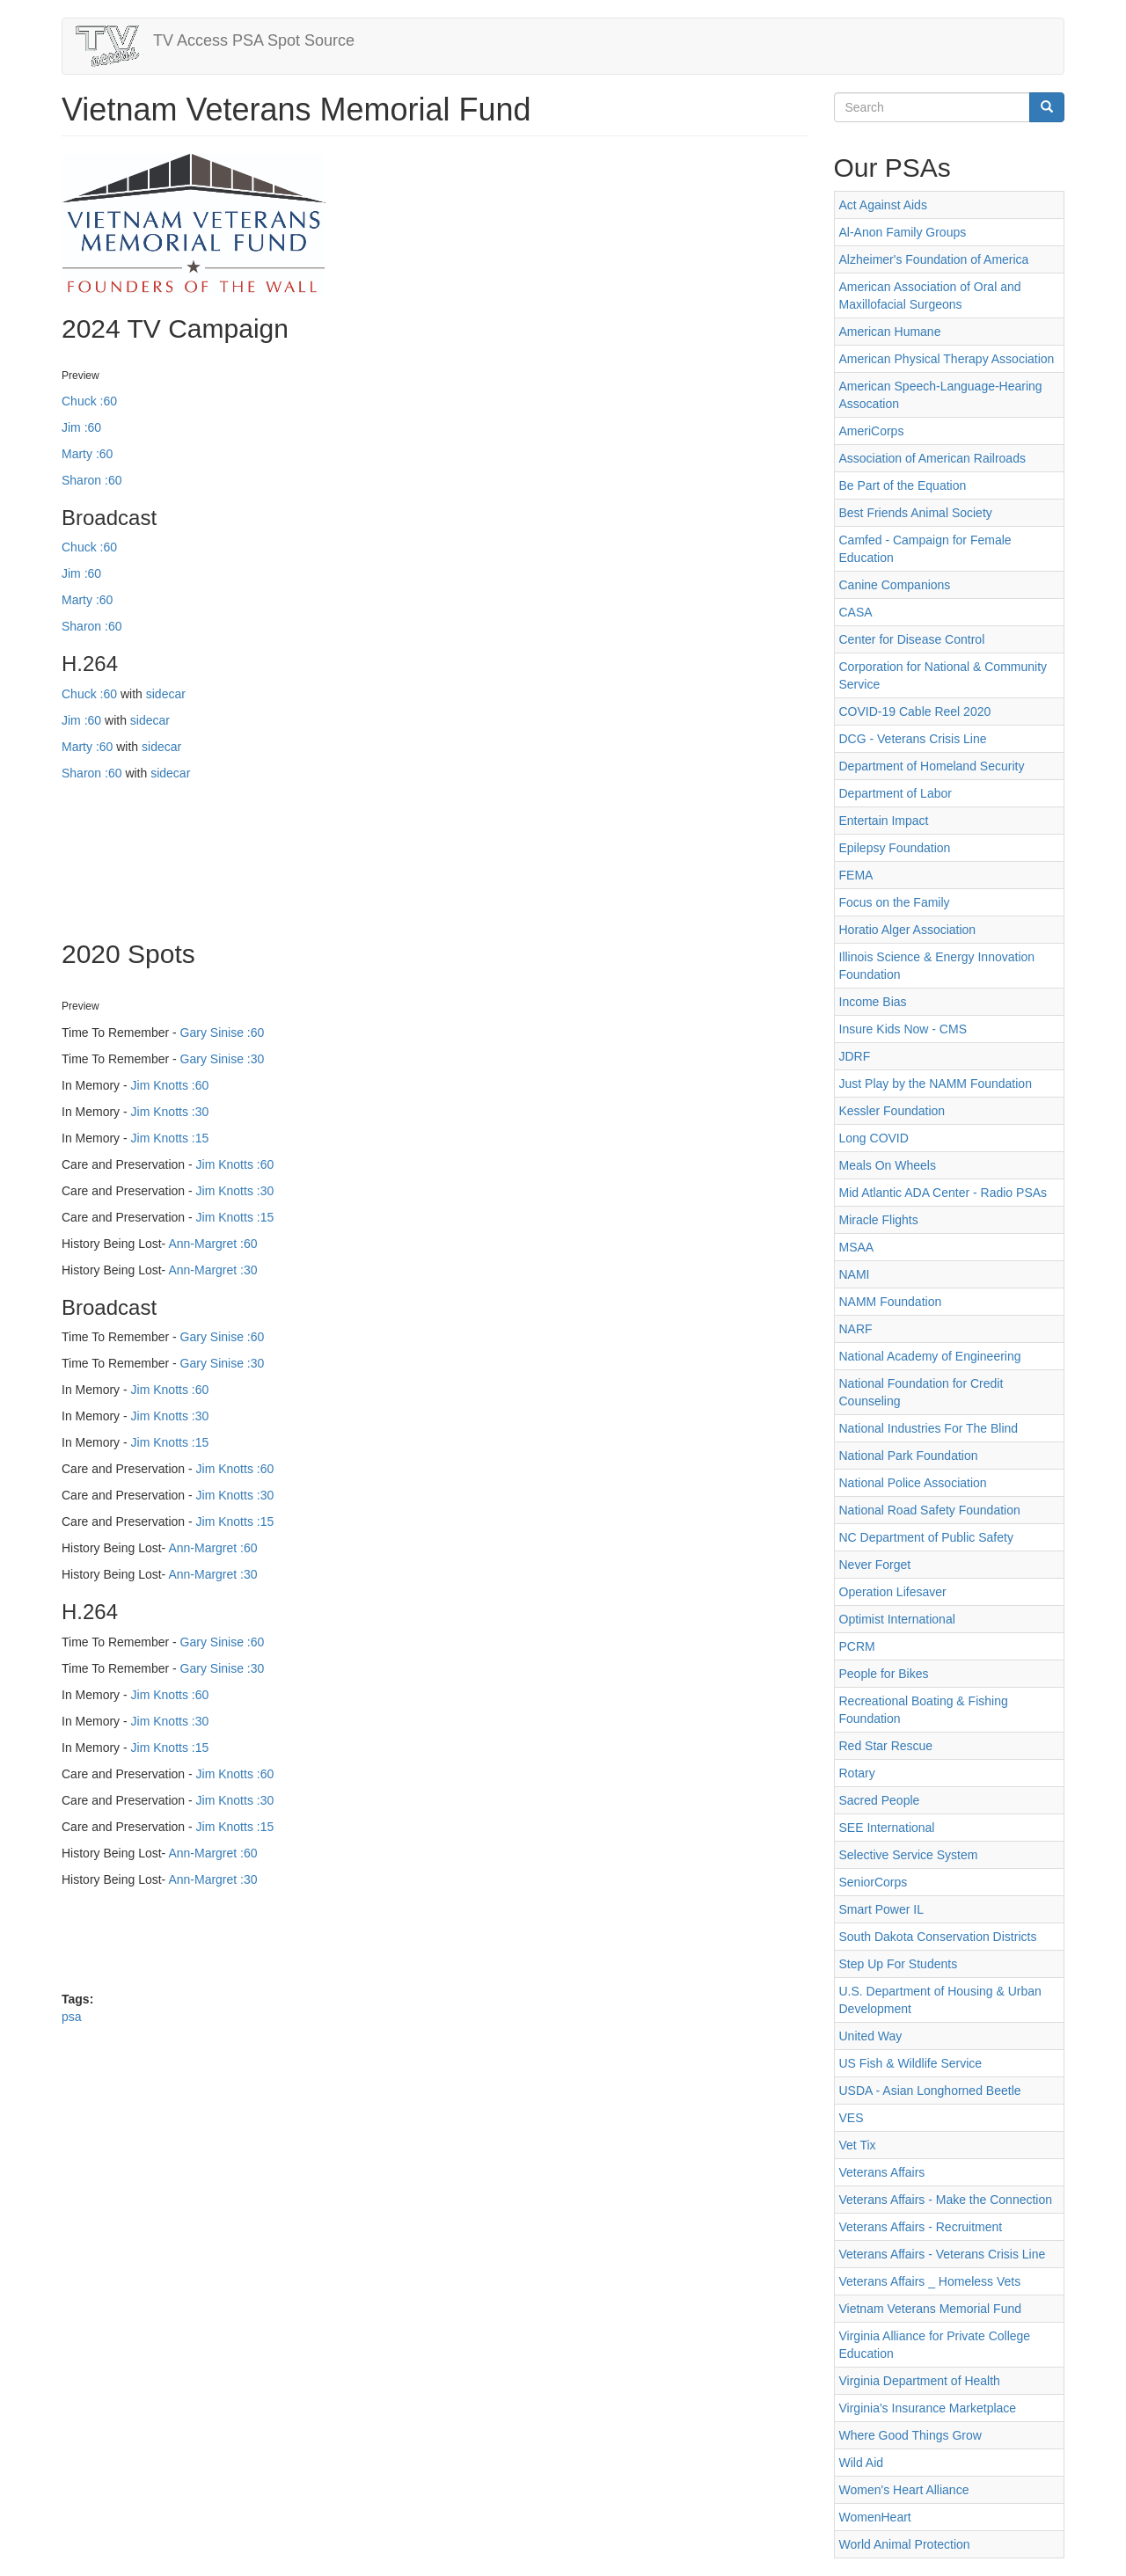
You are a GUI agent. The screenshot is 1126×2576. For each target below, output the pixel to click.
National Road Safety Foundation (929, 1510)
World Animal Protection (904, 2544)
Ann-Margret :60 (212, 1244)
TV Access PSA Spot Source (254, 40)
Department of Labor (895, 793)
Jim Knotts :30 (170, 1112)
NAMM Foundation (890, 1302)
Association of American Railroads (932, 458)
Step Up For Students (898, 1964)
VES (851, 2118)
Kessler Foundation (892, 1111)
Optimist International (897, 1619)
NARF (856, 1329)
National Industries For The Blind (929, 1428)
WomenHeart (875, 2517)
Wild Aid (861, 2463)
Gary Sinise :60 (222, 1032)
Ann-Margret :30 (212, 1270)
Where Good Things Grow (910, 2435)
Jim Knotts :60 (170, 1085)
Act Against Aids (883, 205)
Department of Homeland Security (932, 766)
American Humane (890, 332)
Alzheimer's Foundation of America (934, 259)
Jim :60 (81, 427)
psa (72, 2017)
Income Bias (873, 1002)
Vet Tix (857, 2145)
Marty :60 (87, 454)
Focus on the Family (894, 902)
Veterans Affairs (882, 2172)
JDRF (855, 1056)
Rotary (857, 1773)
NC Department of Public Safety (926, 1537)
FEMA (856, 875)
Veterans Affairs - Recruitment (921, 2227)
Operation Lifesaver (893, 1592)
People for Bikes (884, 1674)
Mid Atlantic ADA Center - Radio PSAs (943, 1193)
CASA (856, 612)
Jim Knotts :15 (170, 1138)
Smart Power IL (881, 1909)
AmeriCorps (871, 431)
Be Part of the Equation (903, 485)
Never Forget (875, 1565)
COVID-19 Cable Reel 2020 (915, 711)
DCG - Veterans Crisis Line (913, 739)
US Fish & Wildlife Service (911, 2063)
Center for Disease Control (912, 639)
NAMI (854, 1274)
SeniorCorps (873, 1882)
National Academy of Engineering (930, 1356)
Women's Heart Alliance (904, 2490)
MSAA (856, 1247)
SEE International (887, 1828)
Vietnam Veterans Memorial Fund (930, 2309)
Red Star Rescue (886, 1746)
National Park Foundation (908, 1456)
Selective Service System (908, 1855)
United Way (871, 2036)
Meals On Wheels (887, 1165)
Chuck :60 (89, 401)
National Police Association (913, 1483)
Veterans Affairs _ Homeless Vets (930, 2281)
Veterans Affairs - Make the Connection (946, 2200)
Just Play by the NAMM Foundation (935, 1083)
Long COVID (874, 1138)
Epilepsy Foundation (895, 848)
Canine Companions (895, 585)
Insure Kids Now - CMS (903, 1029)
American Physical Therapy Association (947, 359)
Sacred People (879, 1800)
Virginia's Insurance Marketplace (928, 2408)
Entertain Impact (884, 821)
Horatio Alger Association (907, 930)
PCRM (857, 1646)
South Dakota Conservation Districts (938, 1937)
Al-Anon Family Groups (903, 232)
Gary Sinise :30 (222, 1059)
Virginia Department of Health (919, 2381)
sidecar (166, 694)
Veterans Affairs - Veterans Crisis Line (942, 2254)
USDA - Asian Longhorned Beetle (930, 2090)
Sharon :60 (92, 480)
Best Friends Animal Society (915, 513)
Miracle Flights (878, 1220)
